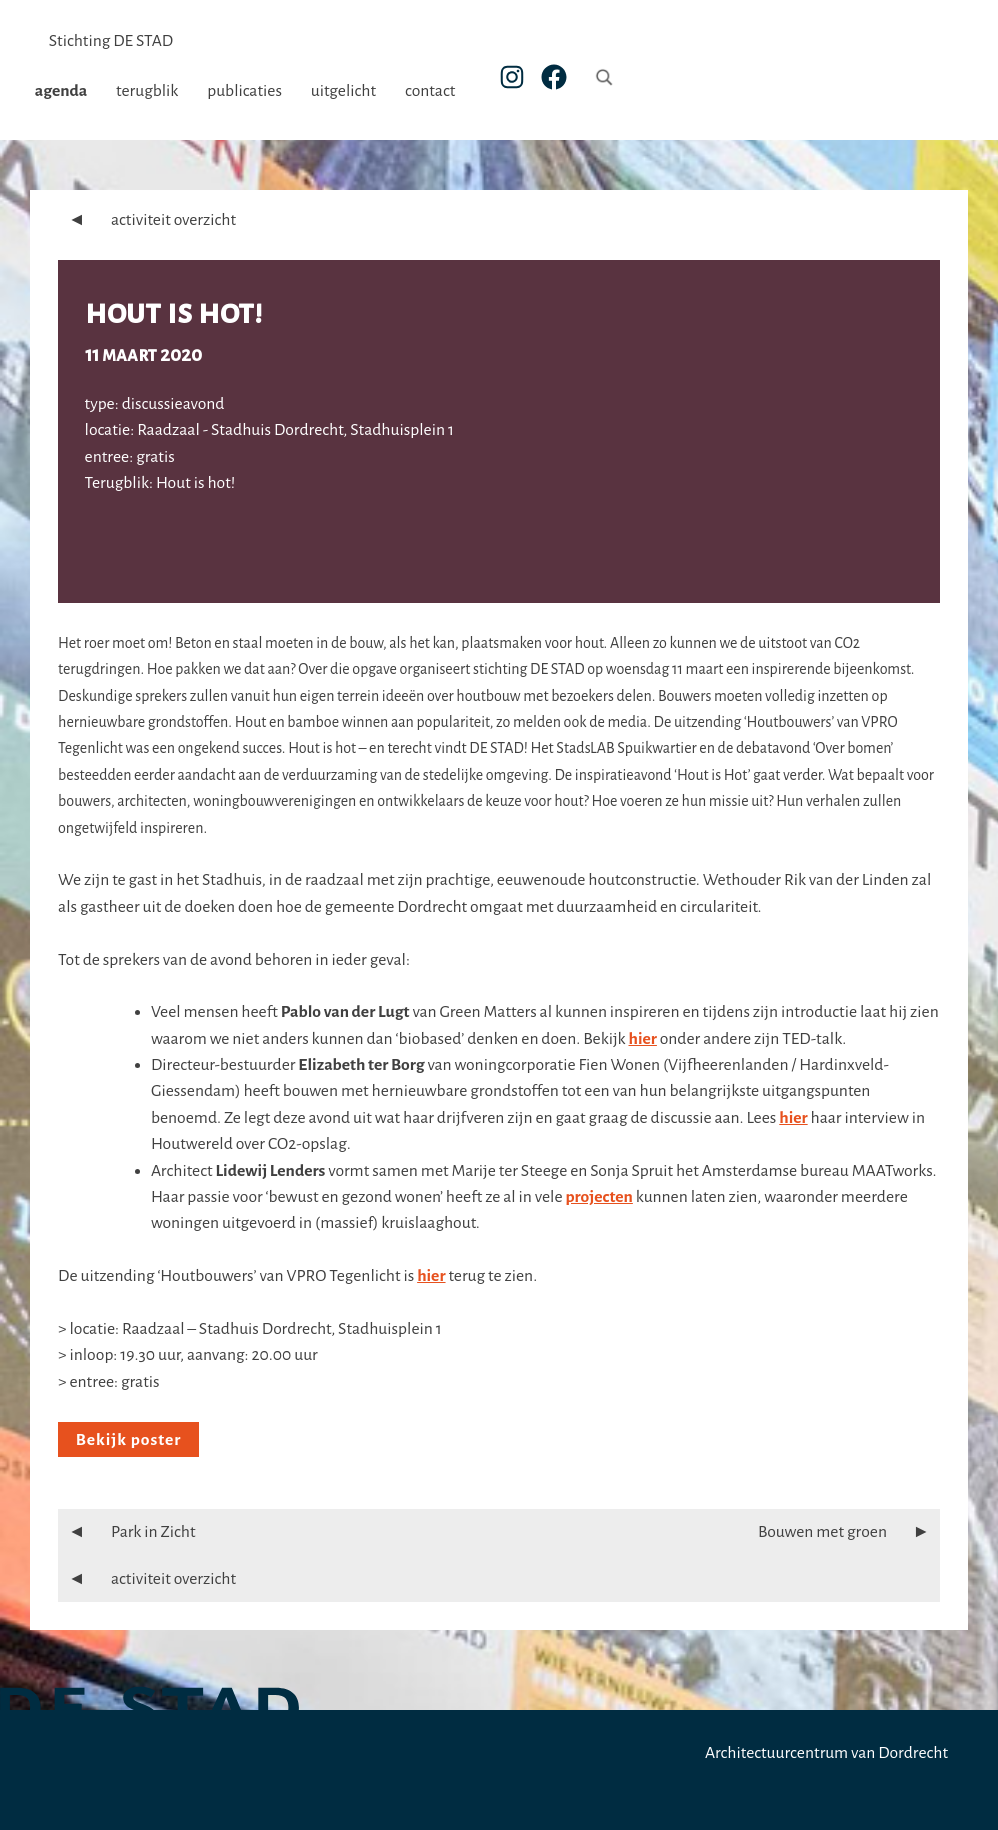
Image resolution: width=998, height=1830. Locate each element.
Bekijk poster (129, 1440)
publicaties (258, 91)
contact (444, 91)
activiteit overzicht (147, 220)
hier (643, 1039)
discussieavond (173, 404)
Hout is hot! (173, 312)
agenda (75, 91)
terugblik (161, 91)
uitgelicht (357, 91)
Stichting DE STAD (111, 41)
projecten (598, 1197)
